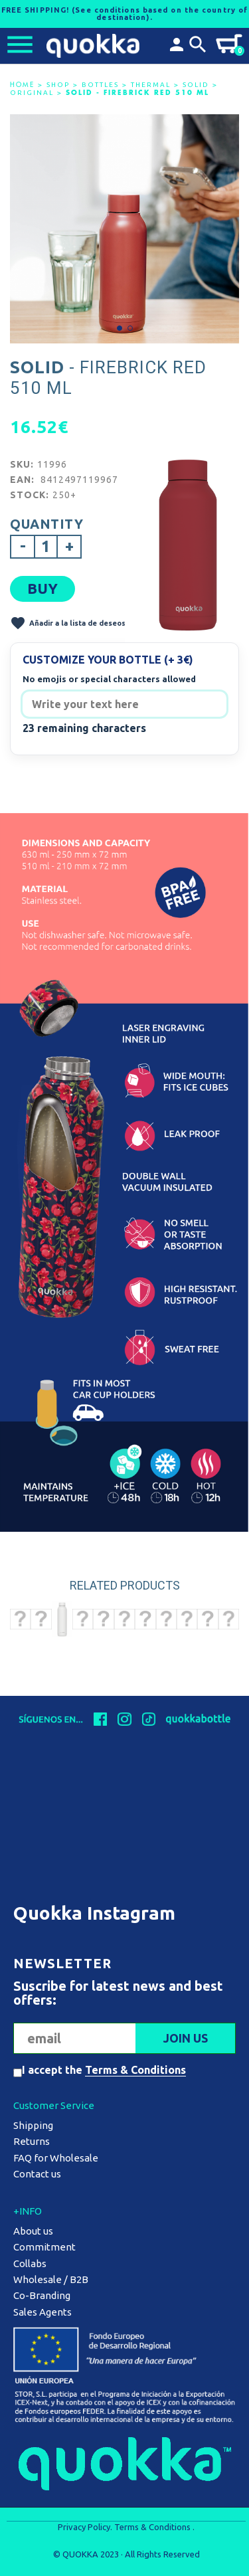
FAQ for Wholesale (55, 2157)
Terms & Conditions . (154, 2526)
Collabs (29, 2263)
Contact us (37, 2173)
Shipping (33, 2125)
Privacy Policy (84, 2526)
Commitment (44, 2247)
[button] (119, 328)
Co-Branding (41, 2295)
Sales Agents (42, 2312)
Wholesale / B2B (50, 2279)
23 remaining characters (84, 728)
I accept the (104, 2070)
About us (33, 2231)
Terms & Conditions (135, 2070)
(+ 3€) (178, 660)
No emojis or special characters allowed (109, 679)
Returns (31, 2141)
